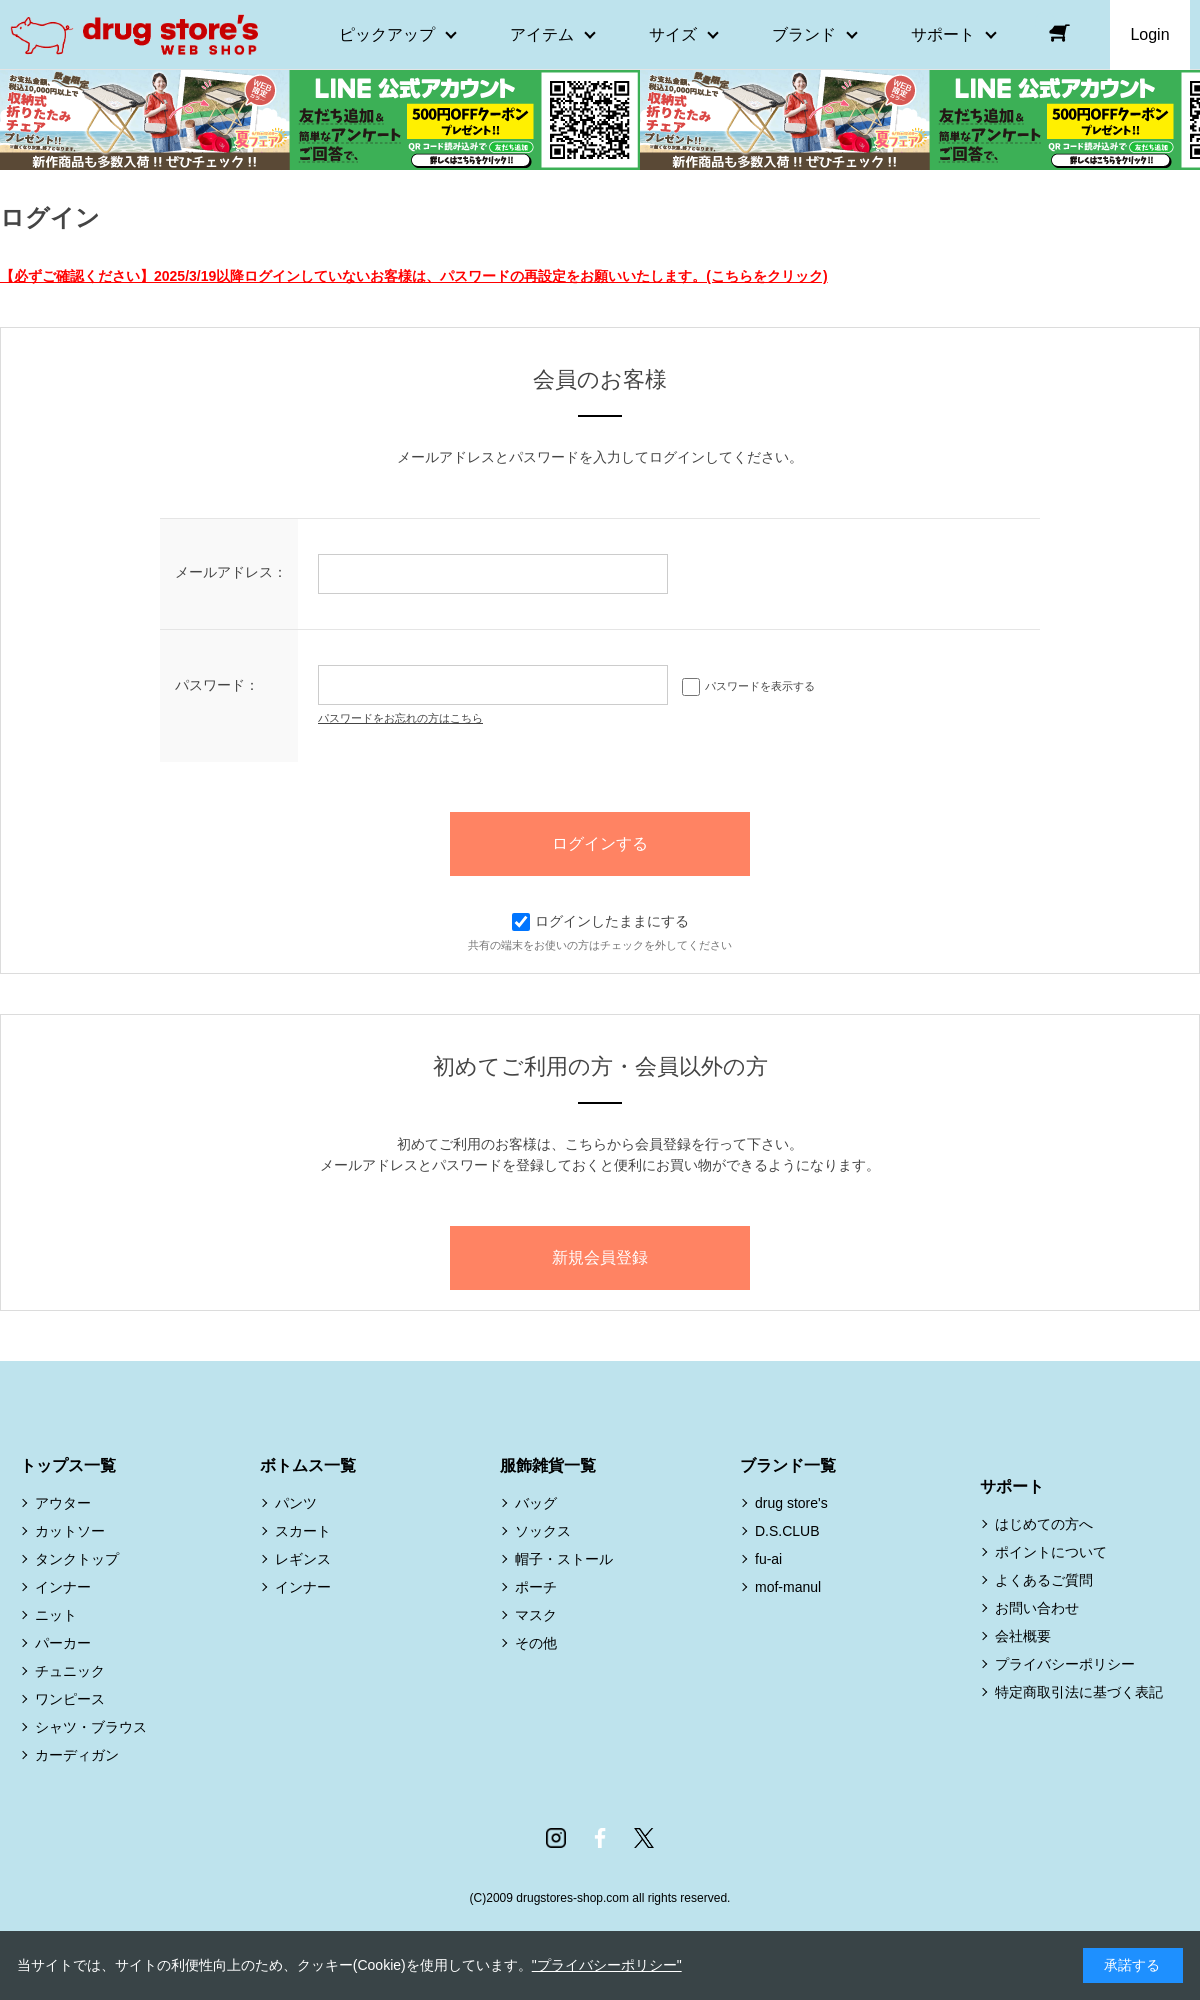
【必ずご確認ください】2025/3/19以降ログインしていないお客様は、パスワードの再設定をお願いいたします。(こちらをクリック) (414, 276)
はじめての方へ (1044, 1524)
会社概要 (1023, 1636)
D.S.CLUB (787, 1531)
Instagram (556, 1838)
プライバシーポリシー (1065, 1664)
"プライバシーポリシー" (607, 1965)
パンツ (296, 1503)
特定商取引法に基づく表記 (1079, 1692)
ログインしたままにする (600, 921)
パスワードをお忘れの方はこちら (400, 718)
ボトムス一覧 (308, 1465)
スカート (303, 1531)
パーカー (63, 1643)
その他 (536, 1643)
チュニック (70, 1671)
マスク (536, 1615)
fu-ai (768, 1559)
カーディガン (77, 1755)
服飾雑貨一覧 (548, 1465)
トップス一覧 (68, 1465)
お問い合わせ (1037, 1608)
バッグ (536, 1503)
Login (1149, 34)
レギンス (303, 1559)
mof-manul (788, 1587)
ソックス (543, 1531)
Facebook (600, 1838)
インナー (63, 1587)
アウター (63, 1503)
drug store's (791, 1503)
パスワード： (217, 685)
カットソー (70, 1531)
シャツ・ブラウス (91, 1727)
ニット (56, 1615)
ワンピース (70, 1699)
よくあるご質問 (1044, 1580)
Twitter (644, 1838)
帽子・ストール (564, 1559)
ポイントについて (1051, 1552)
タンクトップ (77, 1559)
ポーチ (536, 1587)
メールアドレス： (231, 572)
